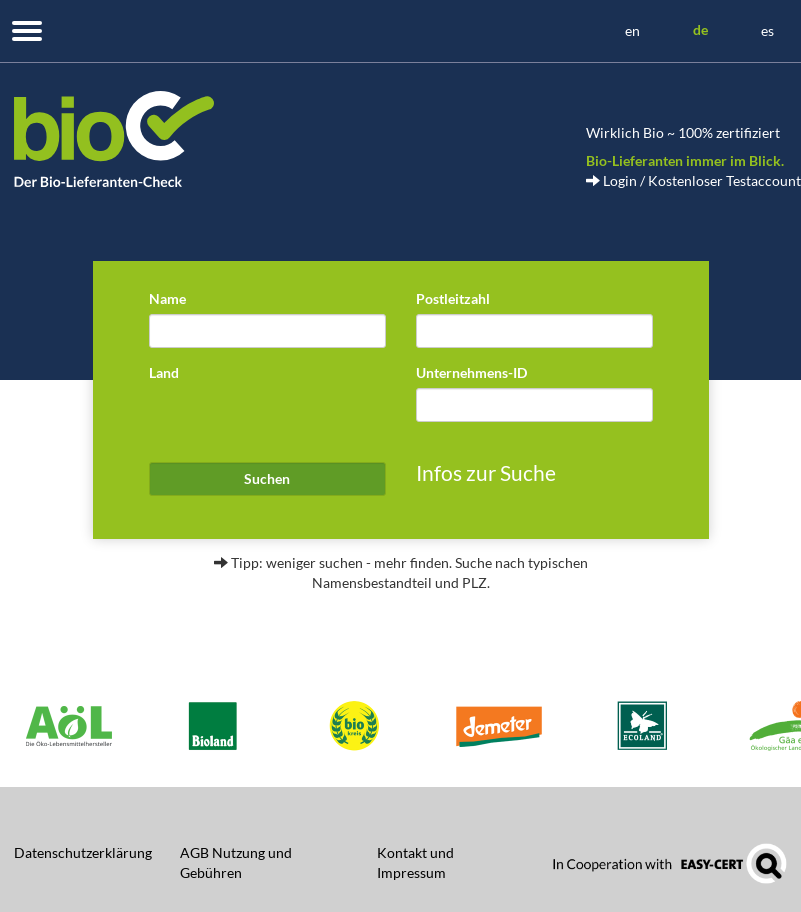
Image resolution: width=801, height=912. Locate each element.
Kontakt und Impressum (415, 862)
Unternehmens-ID (471, 372)
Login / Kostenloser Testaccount (693, 180)
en (632, 30)
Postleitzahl (453, 298)
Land (164, 372)
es (767, 30)
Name (167, 298)
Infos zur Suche (486, 472)
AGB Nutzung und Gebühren (236, 862)
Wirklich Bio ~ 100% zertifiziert (683, 132)
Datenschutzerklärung (83, 852)
